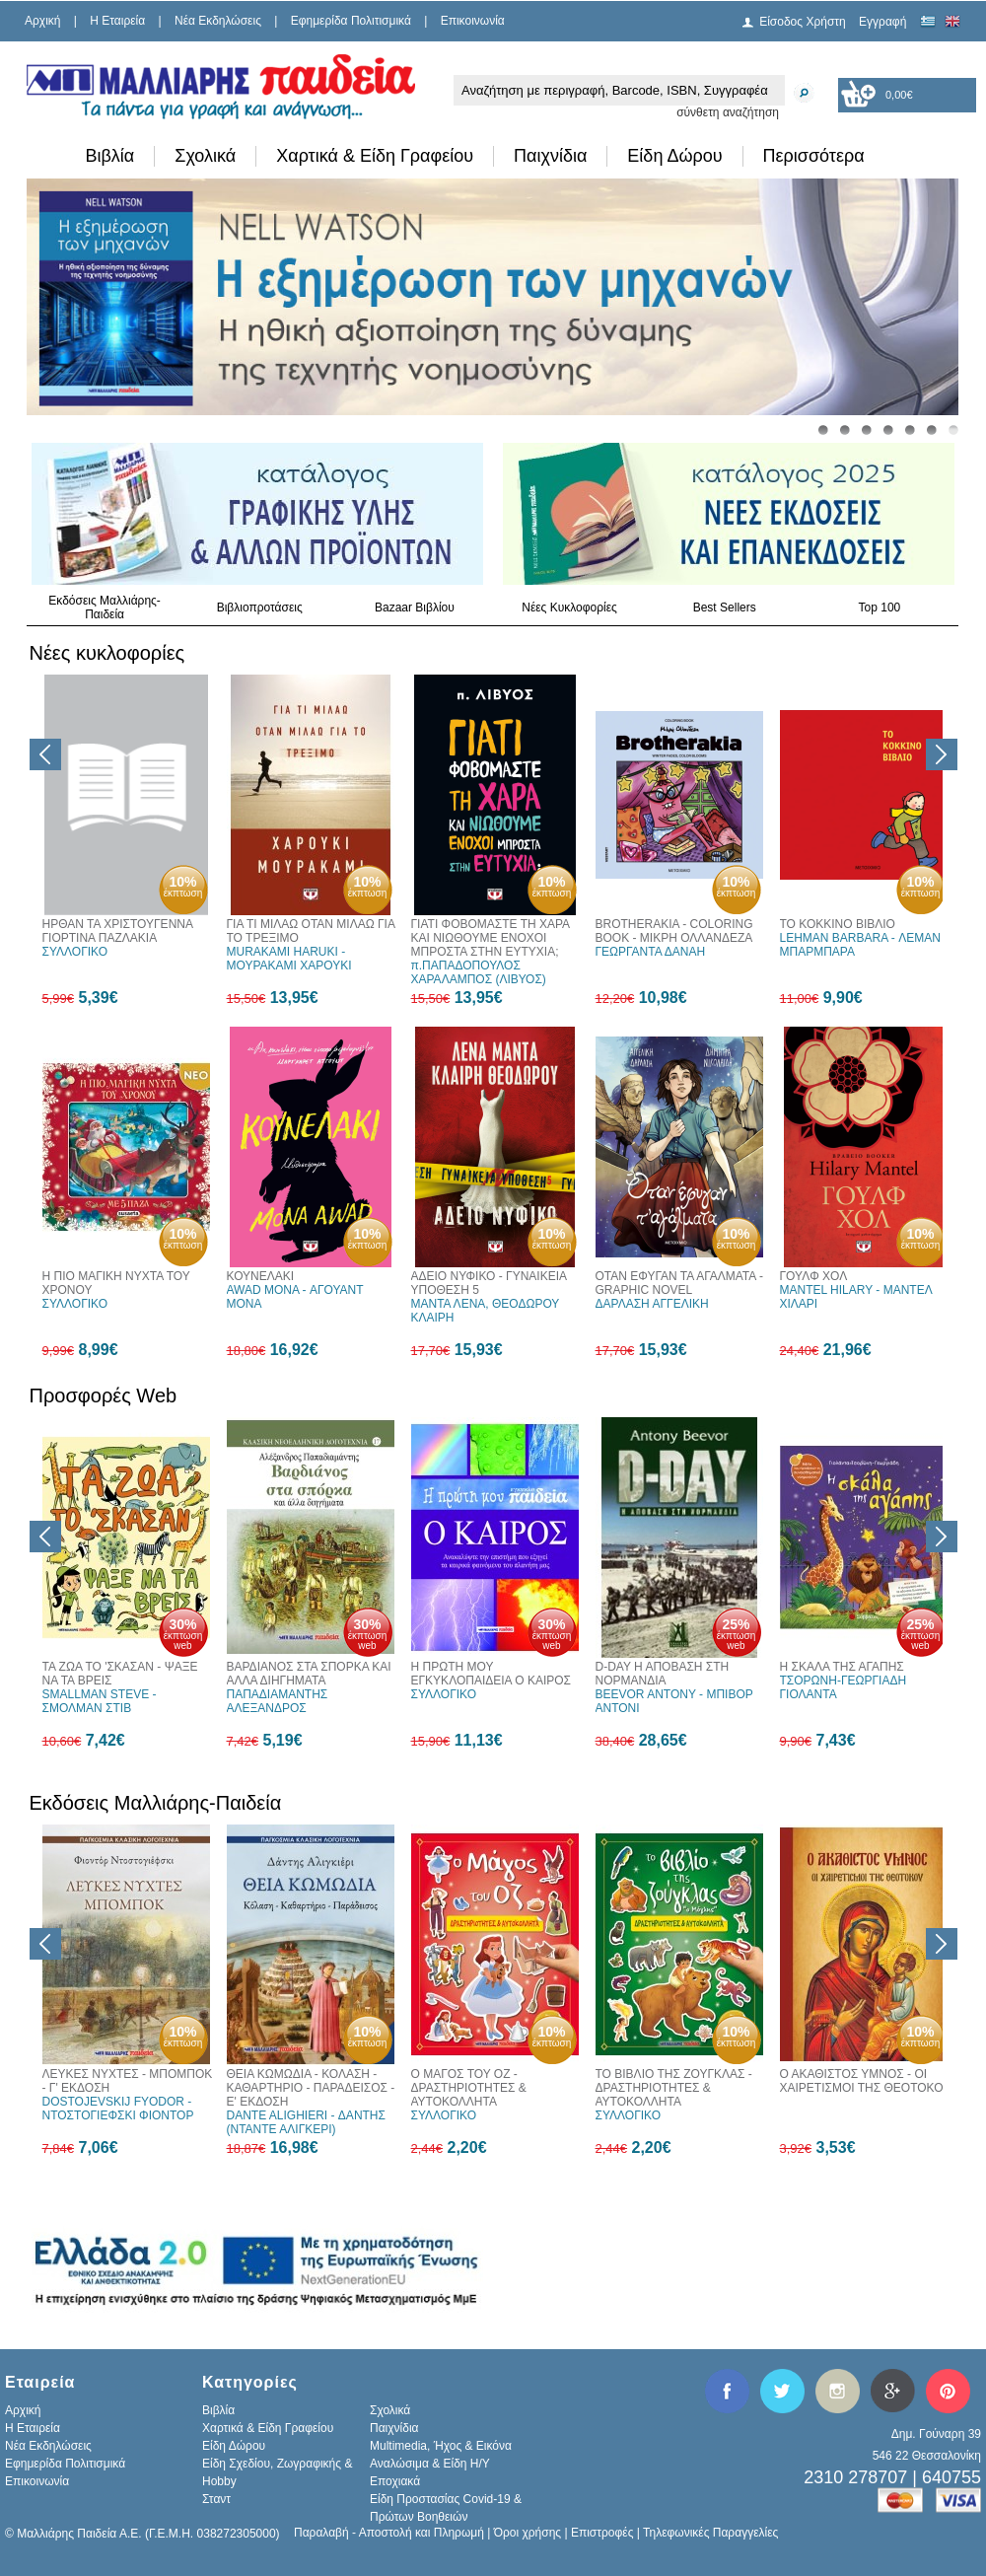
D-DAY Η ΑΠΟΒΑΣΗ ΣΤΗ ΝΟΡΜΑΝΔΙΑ (663, 1673)
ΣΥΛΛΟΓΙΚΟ (75, 952)
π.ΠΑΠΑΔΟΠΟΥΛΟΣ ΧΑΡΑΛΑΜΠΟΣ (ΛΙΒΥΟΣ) (478, 972)
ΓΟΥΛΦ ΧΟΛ (814, 1276)
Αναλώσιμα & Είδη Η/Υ (430, 2463)
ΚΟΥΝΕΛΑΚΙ (261, 1276)
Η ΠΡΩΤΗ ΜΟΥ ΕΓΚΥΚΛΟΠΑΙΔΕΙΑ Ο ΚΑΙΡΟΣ (491, 1673)
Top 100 (880, 607)
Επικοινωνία (473, 21)
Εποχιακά (395, 2481)
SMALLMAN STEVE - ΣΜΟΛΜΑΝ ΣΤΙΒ (99, 1701)
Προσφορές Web (103, 1395)
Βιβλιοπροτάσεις (260, 607)
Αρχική (42, 21)
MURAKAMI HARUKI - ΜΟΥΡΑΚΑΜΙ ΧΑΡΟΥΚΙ (289, 958)
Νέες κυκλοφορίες (107, 653)
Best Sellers (724, 607)
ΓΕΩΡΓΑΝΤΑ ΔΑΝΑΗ (651, 952)
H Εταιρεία (117, 21)
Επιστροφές (602, 2533)
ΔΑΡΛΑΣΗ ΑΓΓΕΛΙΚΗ (652, 1304)
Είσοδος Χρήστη (802, 22)
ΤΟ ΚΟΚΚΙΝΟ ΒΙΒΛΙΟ (837, 924)
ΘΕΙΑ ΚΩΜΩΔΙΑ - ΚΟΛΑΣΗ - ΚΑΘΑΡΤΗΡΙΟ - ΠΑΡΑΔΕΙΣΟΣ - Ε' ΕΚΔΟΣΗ (311, 2088)
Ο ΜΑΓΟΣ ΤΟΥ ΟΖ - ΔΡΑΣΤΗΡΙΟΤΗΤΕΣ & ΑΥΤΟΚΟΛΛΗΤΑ (469, 2088)
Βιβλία (110, 156)
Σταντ (216, 2499)
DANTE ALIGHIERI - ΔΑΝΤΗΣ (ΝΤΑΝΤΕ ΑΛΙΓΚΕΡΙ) (306, 2122)
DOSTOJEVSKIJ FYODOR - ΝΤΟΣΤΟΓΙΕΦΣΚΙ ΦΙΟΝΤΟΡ (118, 2108)
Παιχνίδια (550, 156)
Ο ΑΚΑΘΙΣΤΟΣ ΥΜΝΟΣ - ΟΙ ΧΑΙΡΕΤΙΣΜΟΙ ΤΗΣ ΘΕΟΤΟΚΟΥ (865, 2081)
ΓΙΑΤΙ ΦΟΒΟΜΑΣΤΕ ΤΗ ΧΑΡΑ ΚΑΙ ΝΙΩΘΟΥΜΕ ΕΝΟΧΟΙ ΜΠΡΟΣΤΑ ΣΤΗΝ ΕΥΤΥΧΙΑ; (490, 938)
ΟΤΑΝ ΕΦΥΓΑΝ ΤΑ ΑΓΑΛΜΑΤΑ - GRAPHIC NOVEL (679, 1283)
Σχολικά (205, 156)
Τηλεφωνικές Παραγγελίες (710, 2533)
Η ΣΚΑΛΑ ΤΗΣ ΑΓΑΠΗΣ (842, 1667)
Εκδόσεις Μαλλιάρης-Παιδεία (104, 607)
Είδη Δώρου (674, 156)
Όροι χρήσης (527, 2533)
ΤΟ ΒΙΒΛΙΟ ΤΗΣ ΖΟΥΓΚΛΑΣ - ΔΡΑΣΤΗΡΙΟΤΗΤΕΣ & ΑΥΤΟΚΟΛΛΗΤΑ (674, 2088)
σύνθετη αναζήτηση (727, 112)
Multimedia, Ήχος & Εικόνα (441, 2446)
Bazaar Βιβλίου (415, 607)
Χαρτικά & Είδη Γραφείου (374, 156)
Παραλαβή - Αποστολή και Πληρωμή (389, 2533)
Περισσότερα (814, 156)
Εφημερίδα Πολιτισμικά (351, 21)
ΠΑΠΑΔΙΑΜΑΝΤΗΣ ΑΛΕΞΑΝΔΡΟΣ (277, 1701)
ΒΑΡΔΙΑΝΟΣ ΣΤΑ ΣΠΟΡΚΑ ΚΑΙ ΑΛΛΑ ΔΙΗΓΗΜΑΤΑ (309, 1673)
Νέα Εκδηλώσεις (218, 21)
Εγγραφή (882, 22)
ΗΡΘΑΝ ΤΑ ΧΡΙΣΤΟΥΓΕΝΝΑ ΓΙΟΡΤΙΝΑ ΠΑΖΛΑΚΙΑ (117, 931)
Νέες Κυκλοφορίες (569, 607)
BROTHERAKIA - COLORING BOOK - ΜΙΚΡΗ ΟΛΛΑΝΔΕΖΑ (674, 931)
